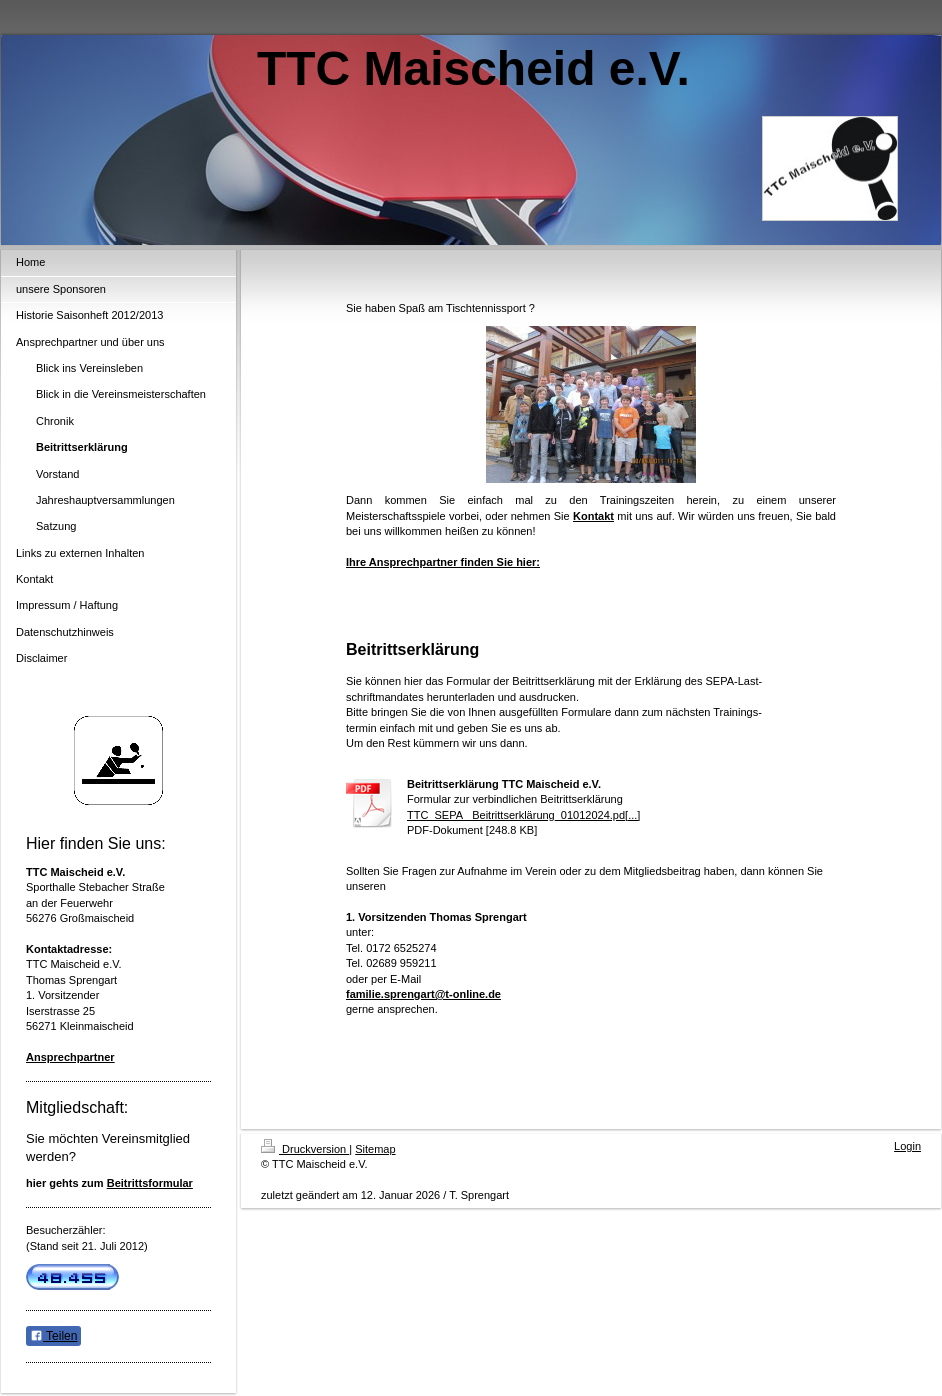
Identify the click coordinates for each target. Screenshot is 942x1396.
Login (907, 1146)
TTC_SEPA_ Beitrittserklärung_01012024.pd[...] (523, 815)
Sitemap (375, 1149)
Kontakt (593, 516)
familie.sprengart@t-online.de (423, 994)
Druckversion (305, 1149)
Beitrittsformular (150, 1183)
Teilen (53, 1336)
